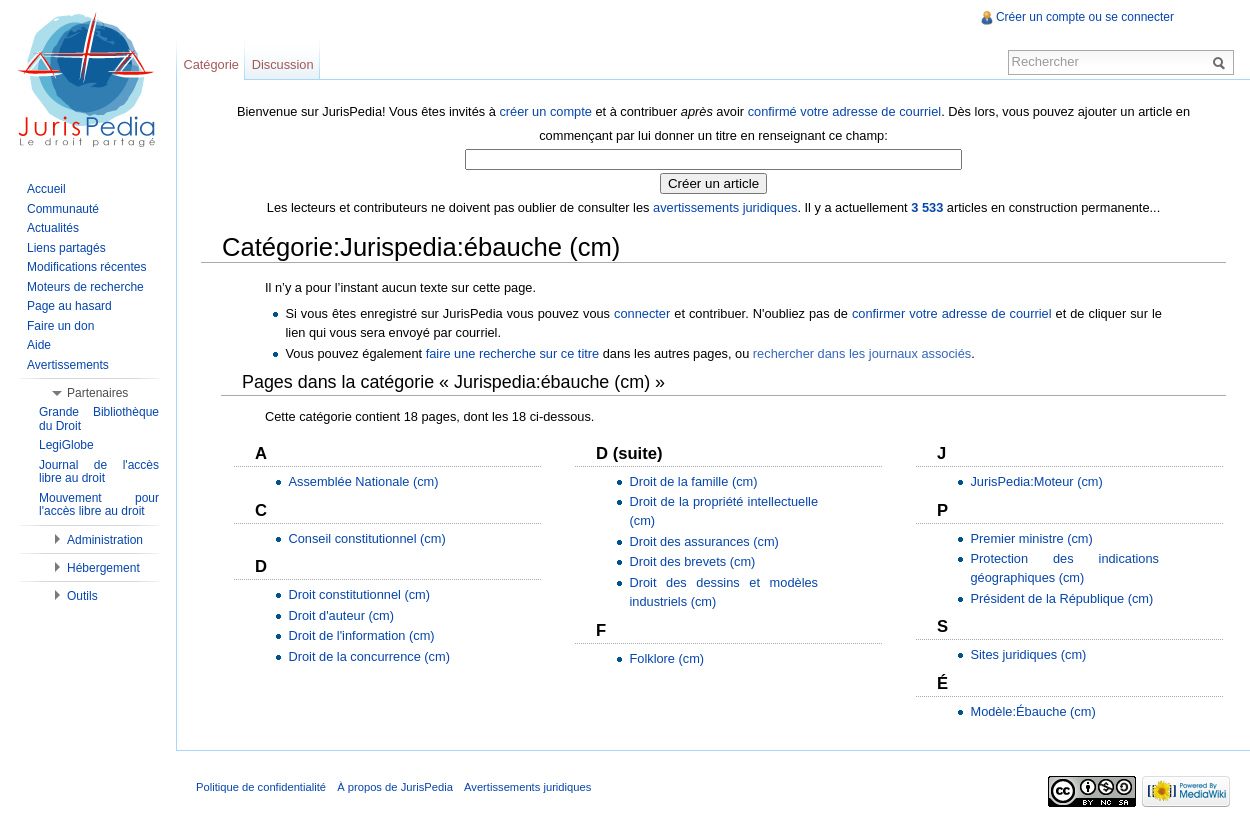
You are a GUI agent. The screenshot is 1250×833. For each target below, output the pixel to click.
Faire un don (60, 326)
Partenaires (97, 393)
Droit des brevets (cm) (692, 561)
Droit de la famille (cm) (693, 481)
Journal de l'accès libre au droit (99, 472)
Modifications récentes (86, 267)
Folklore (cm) (666, 658)
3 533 (927, 207)
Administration (105, 540)
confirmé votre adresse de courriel (844, 111)
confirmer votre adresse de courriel (952, 313)
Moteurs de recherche (85, 287)
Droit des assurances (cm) (703, 541)
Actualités (53, 228)
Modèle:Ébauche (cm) (1032, 711)
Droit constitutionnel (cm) (359, 594)
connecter (642, 313)
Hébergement (103, 568)
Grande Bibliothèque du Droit (99, 419)
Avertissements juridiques (527, 787)
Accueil (46, 189)
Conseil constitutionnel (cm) (366, 538)
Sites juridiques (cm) (1028, 654)
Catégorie (211, 64)
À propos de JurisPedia (395, 787)
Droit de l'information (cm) (361, 635)
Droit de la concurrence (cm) (368, 656)
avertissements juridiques (725, 207)
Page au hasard (69, 306)
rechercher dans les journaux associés (862, 353)
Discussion (283, 64)
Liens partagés (66, 248)
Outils (82, 596)
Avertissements (68, 365)
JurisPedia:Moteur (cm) (1036, 481)
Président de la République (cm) (1061, 598)
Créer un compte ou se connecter (1085, 17)
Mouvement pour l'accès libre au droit (99, 505)
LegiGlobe (66, 445)
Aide (39, 345)
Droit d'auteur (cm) (341, 615)
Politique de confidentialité (261, 787)
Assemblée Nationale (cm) (363, 481)
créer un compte (545, 111)
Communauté (63, 209)
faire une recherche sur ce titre (513, 353)
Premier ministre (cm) (1031, 538)
